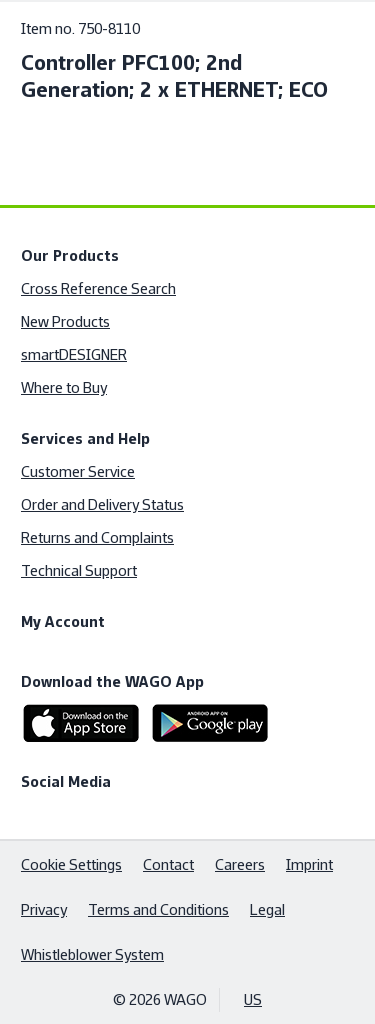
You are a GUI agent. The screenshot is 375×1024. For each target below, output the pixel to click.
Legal (267, 909)
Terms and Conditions (158, 909)
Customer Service (78, 471)
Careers (240, 864)
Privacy (44, 909)
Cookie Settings (71, 864)
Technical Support (79, 570)
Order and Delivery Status (102, 504)
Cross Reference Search (98, 288)
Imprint (309, 864)
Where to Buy (64, 387)
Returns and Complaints (97, 537)
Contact (168, 864)
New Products (65, 321)
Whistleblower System (92, 954)
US (253, 999)
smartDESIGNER (74, 354)
